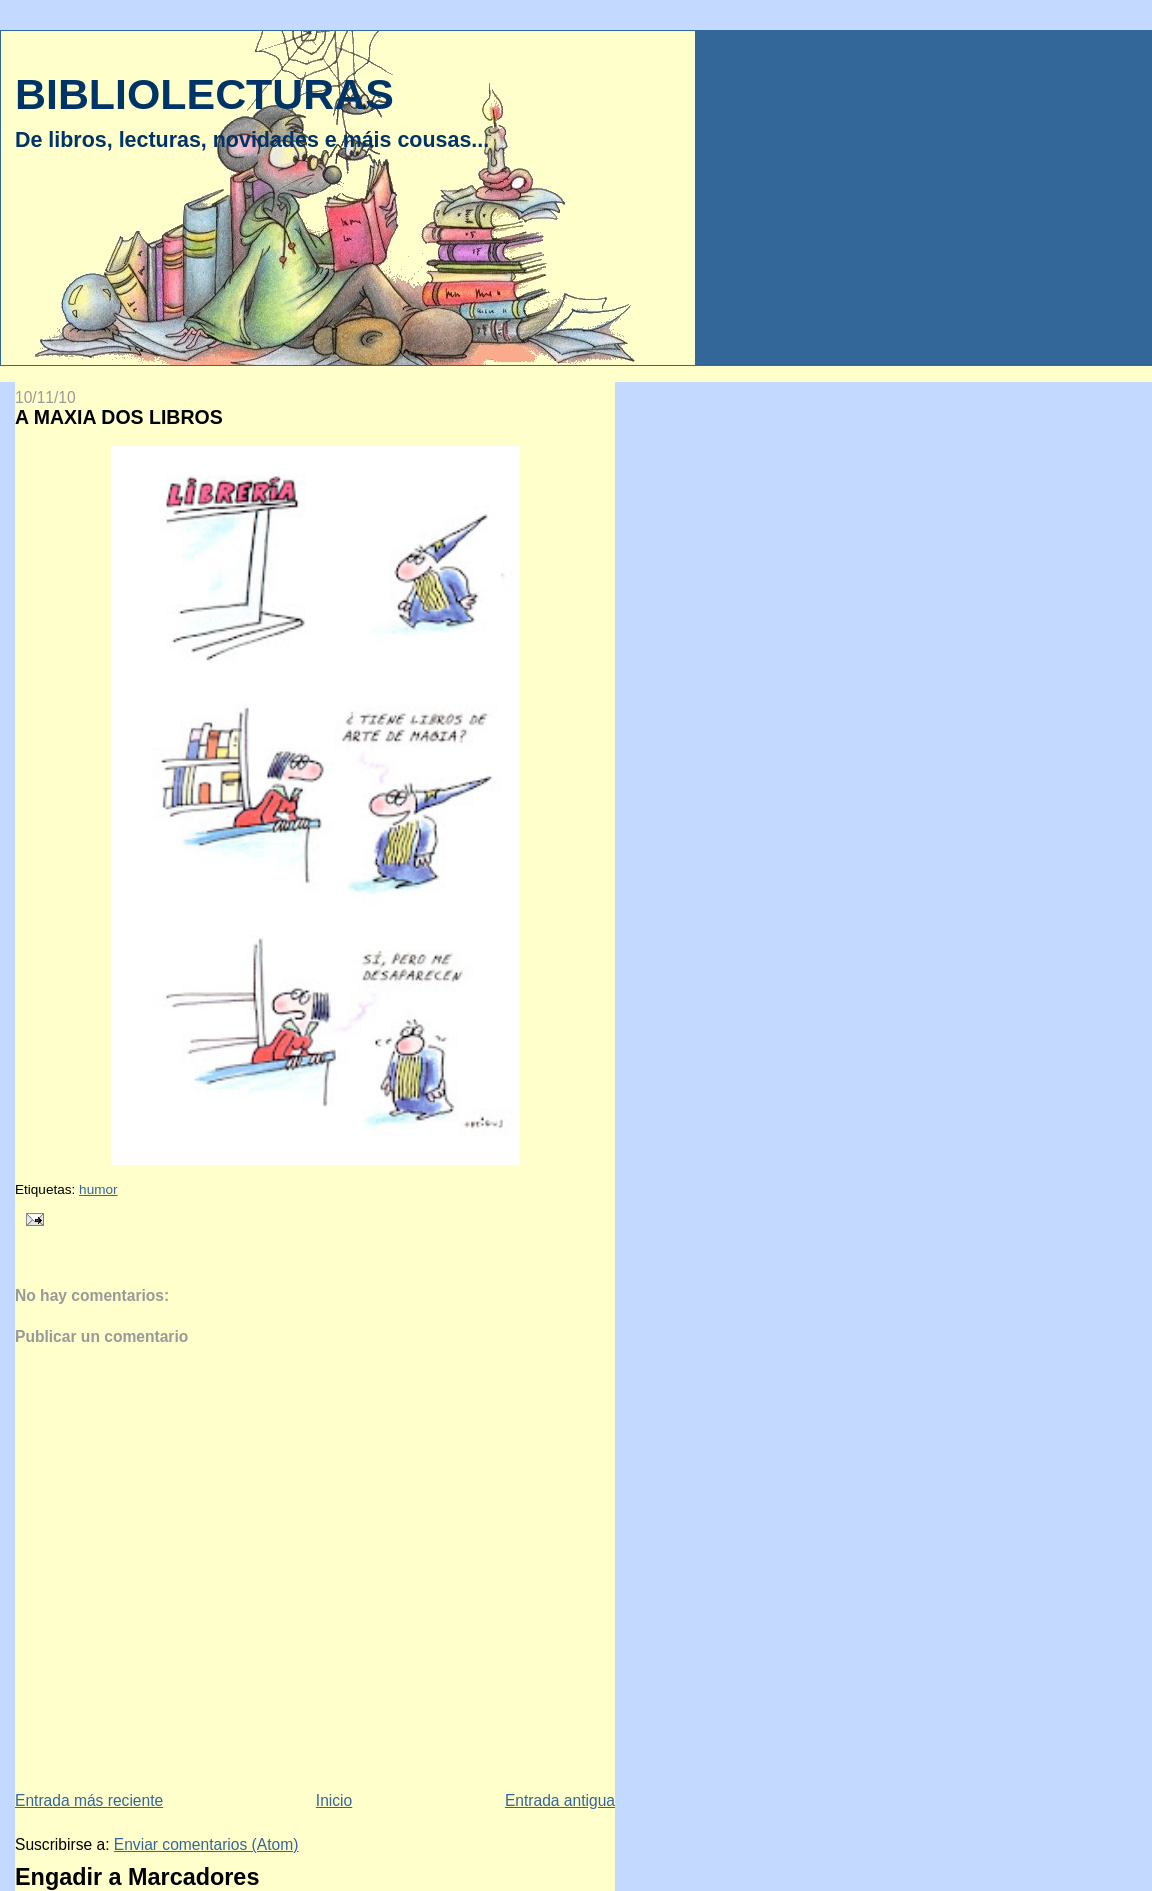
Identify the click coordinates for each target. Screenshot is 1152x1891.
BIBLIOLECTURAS (204, 94)
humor (98, 1189)
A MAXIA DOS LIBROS (119, 417)
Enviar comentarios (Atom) (206, 1844)
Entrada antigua (560, 1800)
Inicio (334, 1800)
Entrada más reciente (89, 1800)
